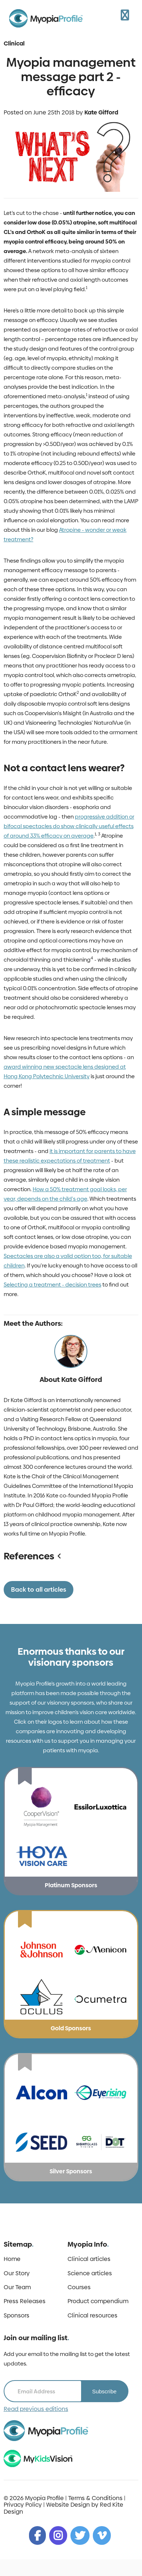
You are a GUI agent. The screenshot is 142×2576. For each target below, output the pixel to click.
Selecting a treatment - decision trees (52, 1284)
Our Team (17, 2287)
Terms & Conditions (95, 2498)
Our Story (17, 2273)
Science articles (90, 2273)
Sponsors (16, 2315)
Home (12, 2259)
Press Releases (24, 2301)
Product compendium (98, 2301)
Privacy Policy (23, 2504)
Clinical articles (89, 2259)
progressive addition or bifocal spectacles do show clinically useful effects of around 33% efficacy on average (69, 826)
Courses (79, 2287)
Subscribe (104, 2391)
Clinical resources (92, 2315)
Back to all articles (38, 1589)
